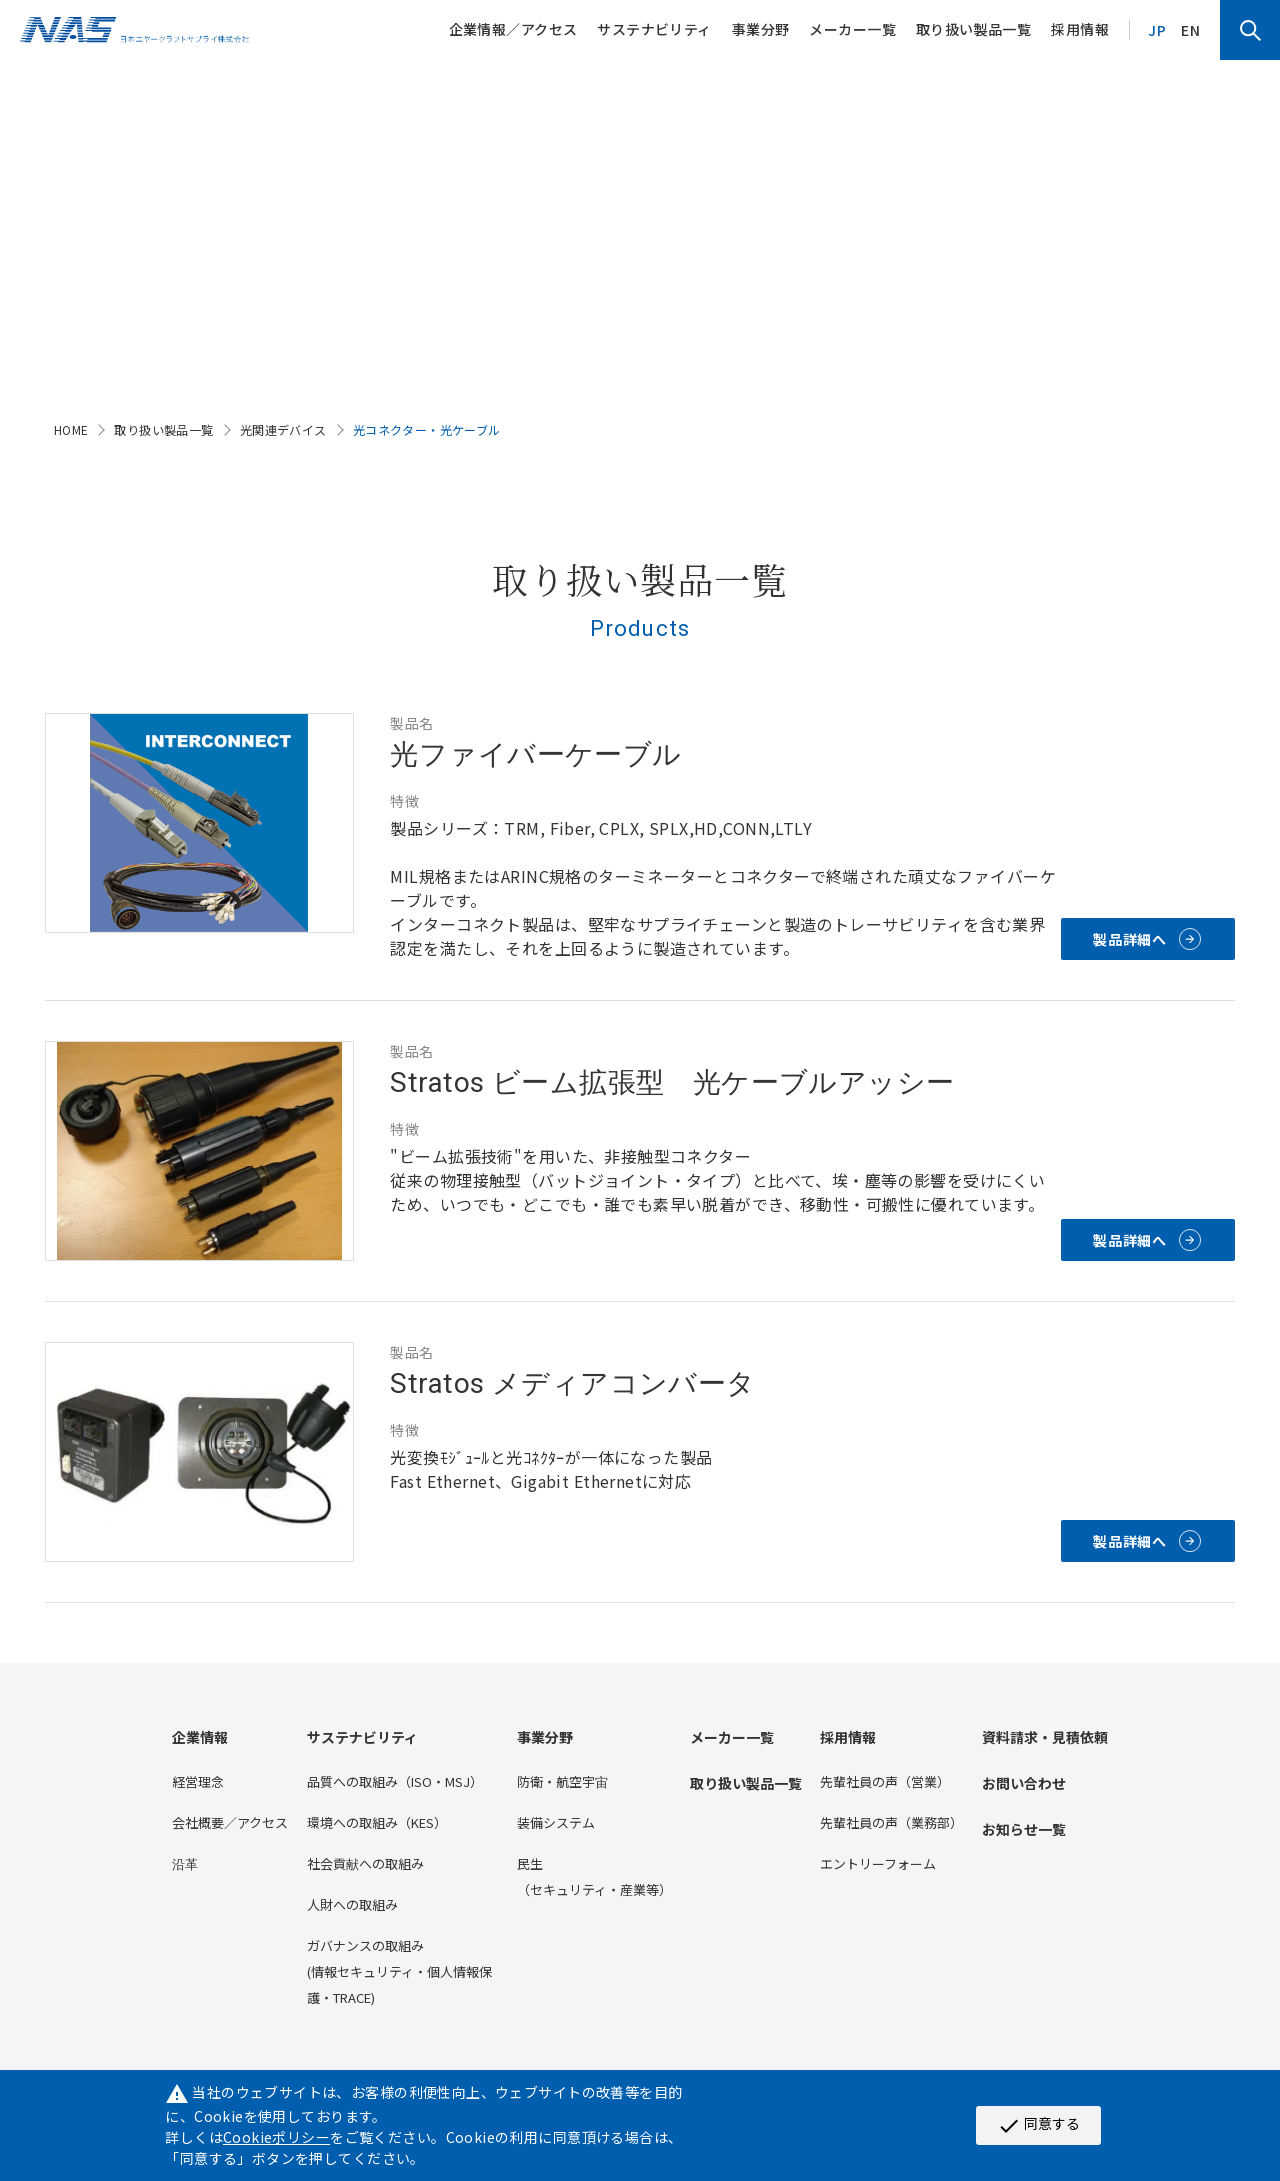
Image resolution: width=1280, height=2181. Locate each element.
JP (1157, 30)
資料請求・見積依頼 (1045, 1737)
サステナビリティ (654, 29)
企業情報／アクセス (513, 29)
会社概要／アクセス (230, 1822)
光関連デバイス (283, 429)
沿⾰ (185, 1863)
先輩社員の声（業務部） (891, 1822)
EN (1190, 30)
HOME (71, 429)
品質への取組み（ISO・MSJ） (395, 1781)
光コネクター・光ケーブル (427, 429)
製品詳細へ (1130, 939)
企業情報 (200, 1737)
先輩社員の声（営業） (885, 1781)
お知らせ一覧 (1024, 1829)
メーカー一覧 (852, 29)
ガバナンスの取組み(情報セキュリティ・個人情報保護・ (399, 1971)
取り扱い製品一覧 (973, 29)
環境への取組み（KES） (377, 1822)
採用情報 (1080, 29)
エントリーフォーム (878, 1863)
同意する (1038, 2125)
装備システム (556, 1822)
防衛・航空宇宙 (562, 1781)
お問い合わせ (1024, 1783)
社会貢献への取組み (365, 1863)
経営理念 (198, 1781)
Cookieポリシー (276, 2137)
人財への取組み (352, 1904)
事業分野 (761, 29)
